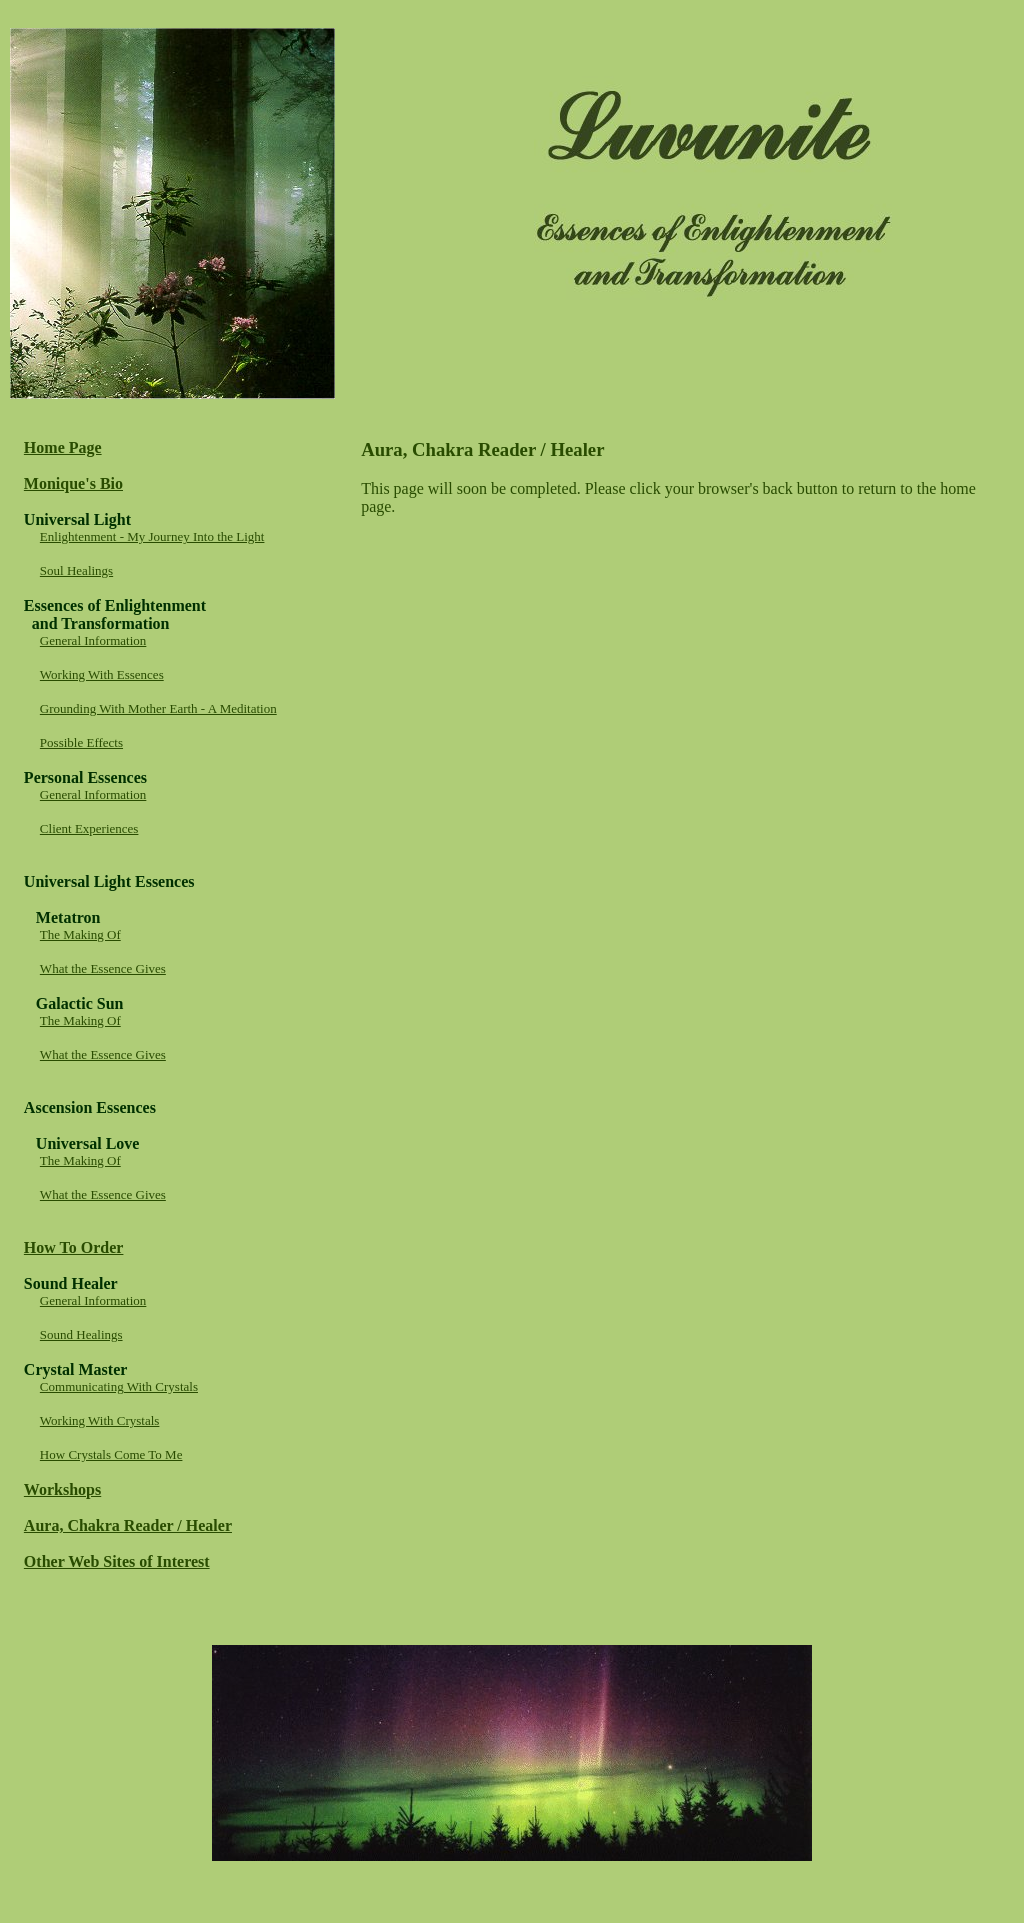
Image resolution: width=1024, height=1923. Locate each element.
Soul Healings (76, 570)
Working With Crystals (100, 1420)
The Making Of (80, 934)
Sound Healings (81, 1334)
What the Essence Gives (103, 968)
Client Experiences (89, 828)
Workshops (62, 1489)
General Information (93, 640)
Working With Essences (102, 674)
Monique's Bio (73, 483)
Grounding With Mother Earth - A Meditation (158, 708)
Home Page (63, 447)
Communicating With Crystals (119, 1386)
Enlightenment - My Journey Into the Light (152, 536)
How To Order (74, 1247)
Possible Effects (81, 742)
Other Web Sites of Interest (117, 1561)
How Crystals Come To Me (111, 1454)
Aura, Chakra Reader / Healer (128, 1525)
